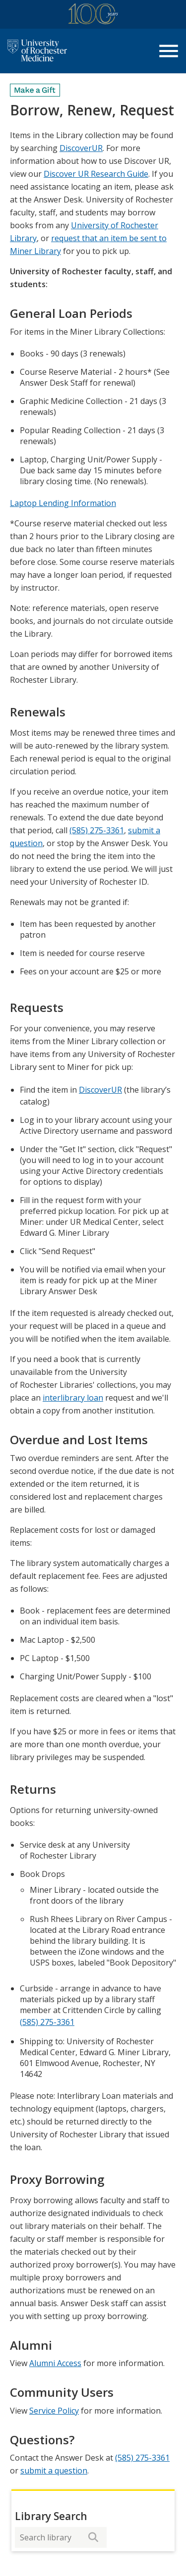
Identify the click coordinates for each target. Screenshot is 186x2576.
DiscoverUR (81, 148)
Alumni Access (55, 2363)
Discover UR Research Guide (96, 173)
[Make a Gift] (35, 90)
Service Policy (54, 2410)
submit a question (53, 2470)
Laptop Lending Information (63, 503)
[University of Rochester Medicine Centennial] (93, 15)
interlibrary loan (73, 1397)
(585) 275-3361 (96, 830)
